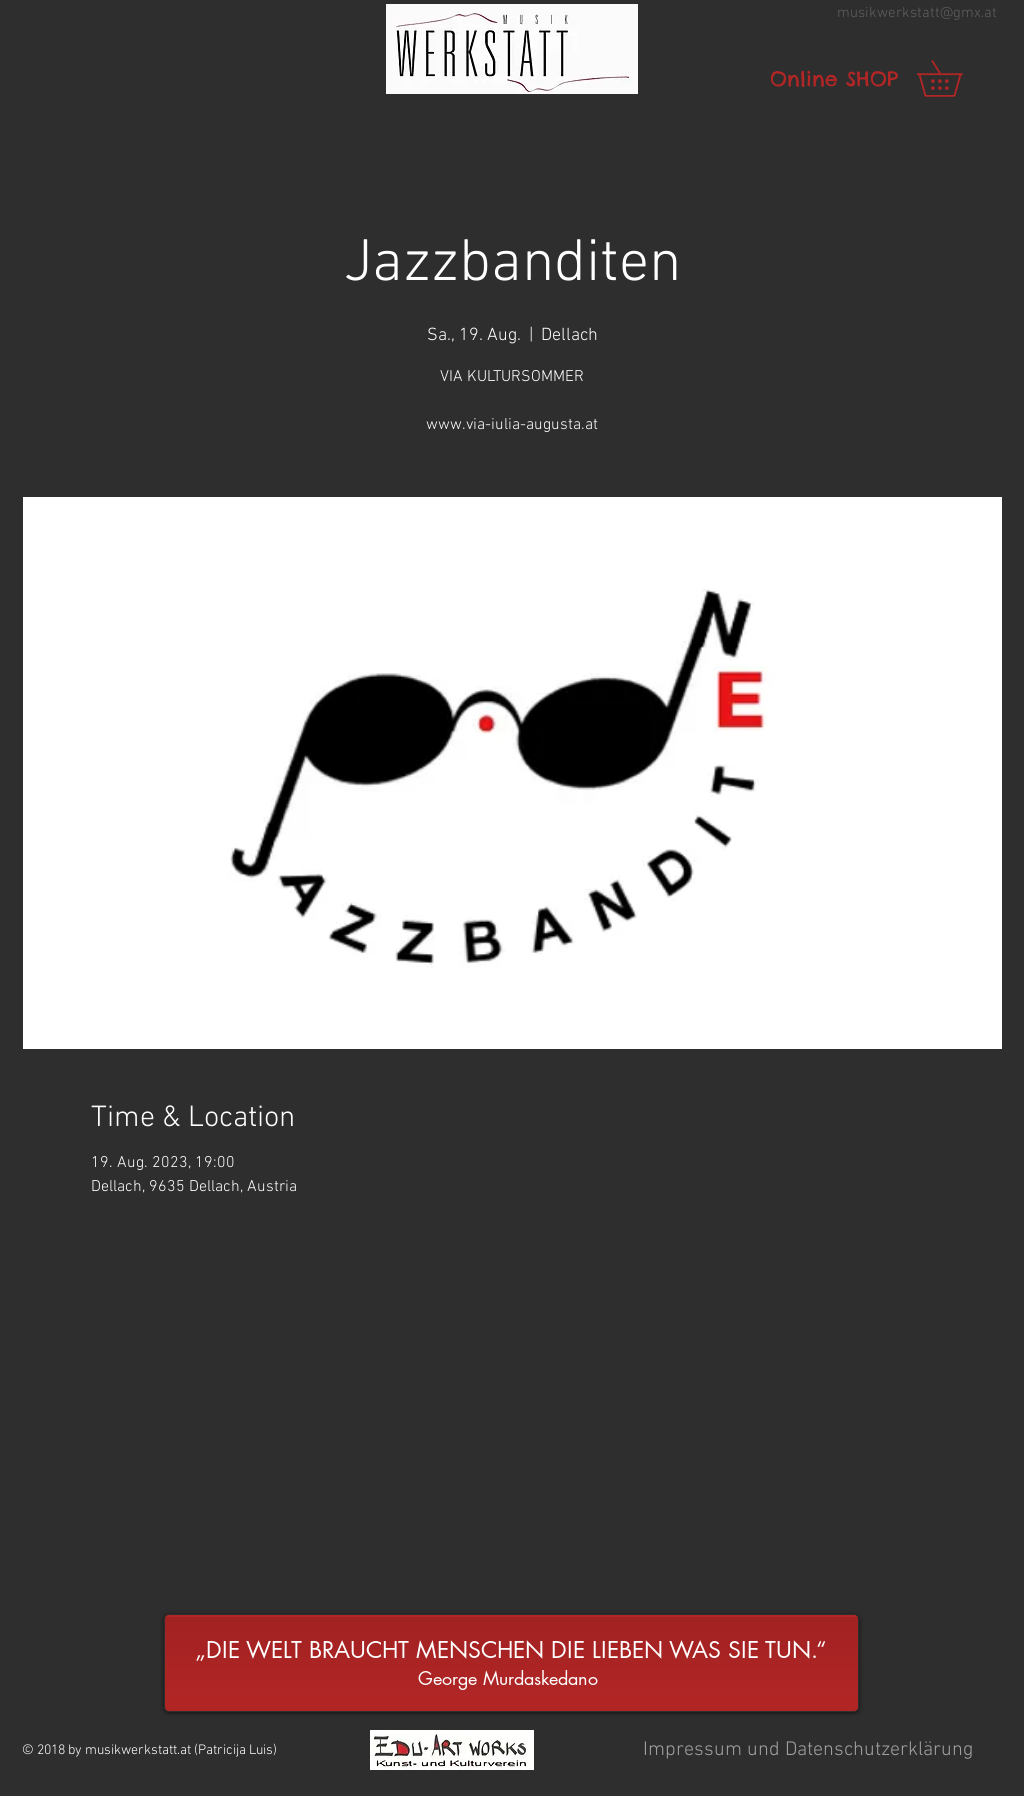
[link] (957, 78)
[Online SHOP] (834, 79)
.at (989, 13)
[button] (512, 49)
